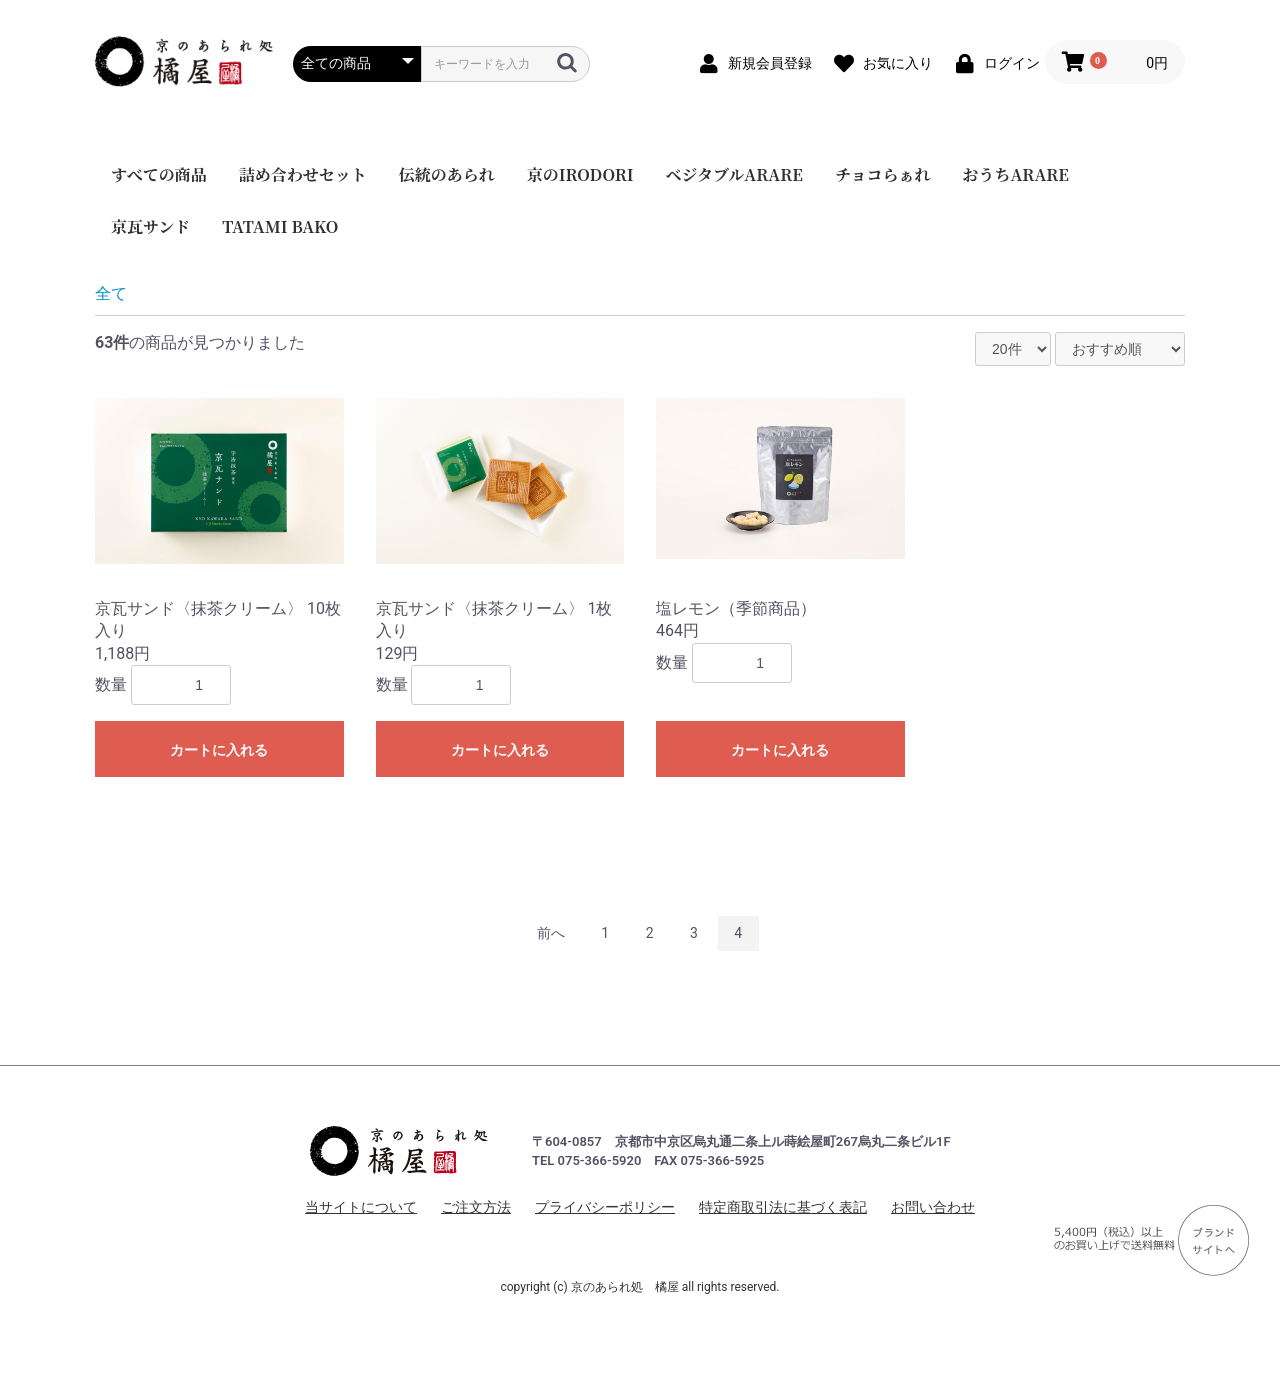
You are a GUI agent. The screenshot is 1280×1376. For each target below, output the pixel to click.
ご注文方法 (476, 1207)
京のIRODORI (580, 174)
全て (111, 293)
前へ (551, 933)
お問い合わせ (933, 1207)
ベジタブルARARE (734, 174)
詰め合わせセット (303, 174)
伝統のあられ (447, 174)
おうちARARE (1015, 174)
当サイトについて (361, 1207)
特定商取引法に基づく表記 (783, 1207)
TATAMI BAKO (280, 226)
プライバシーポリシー (605, 1207)
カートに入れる (219, 750)
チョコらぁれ (883, 174)
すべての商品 (159, 174)
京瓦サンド (150, 226)
